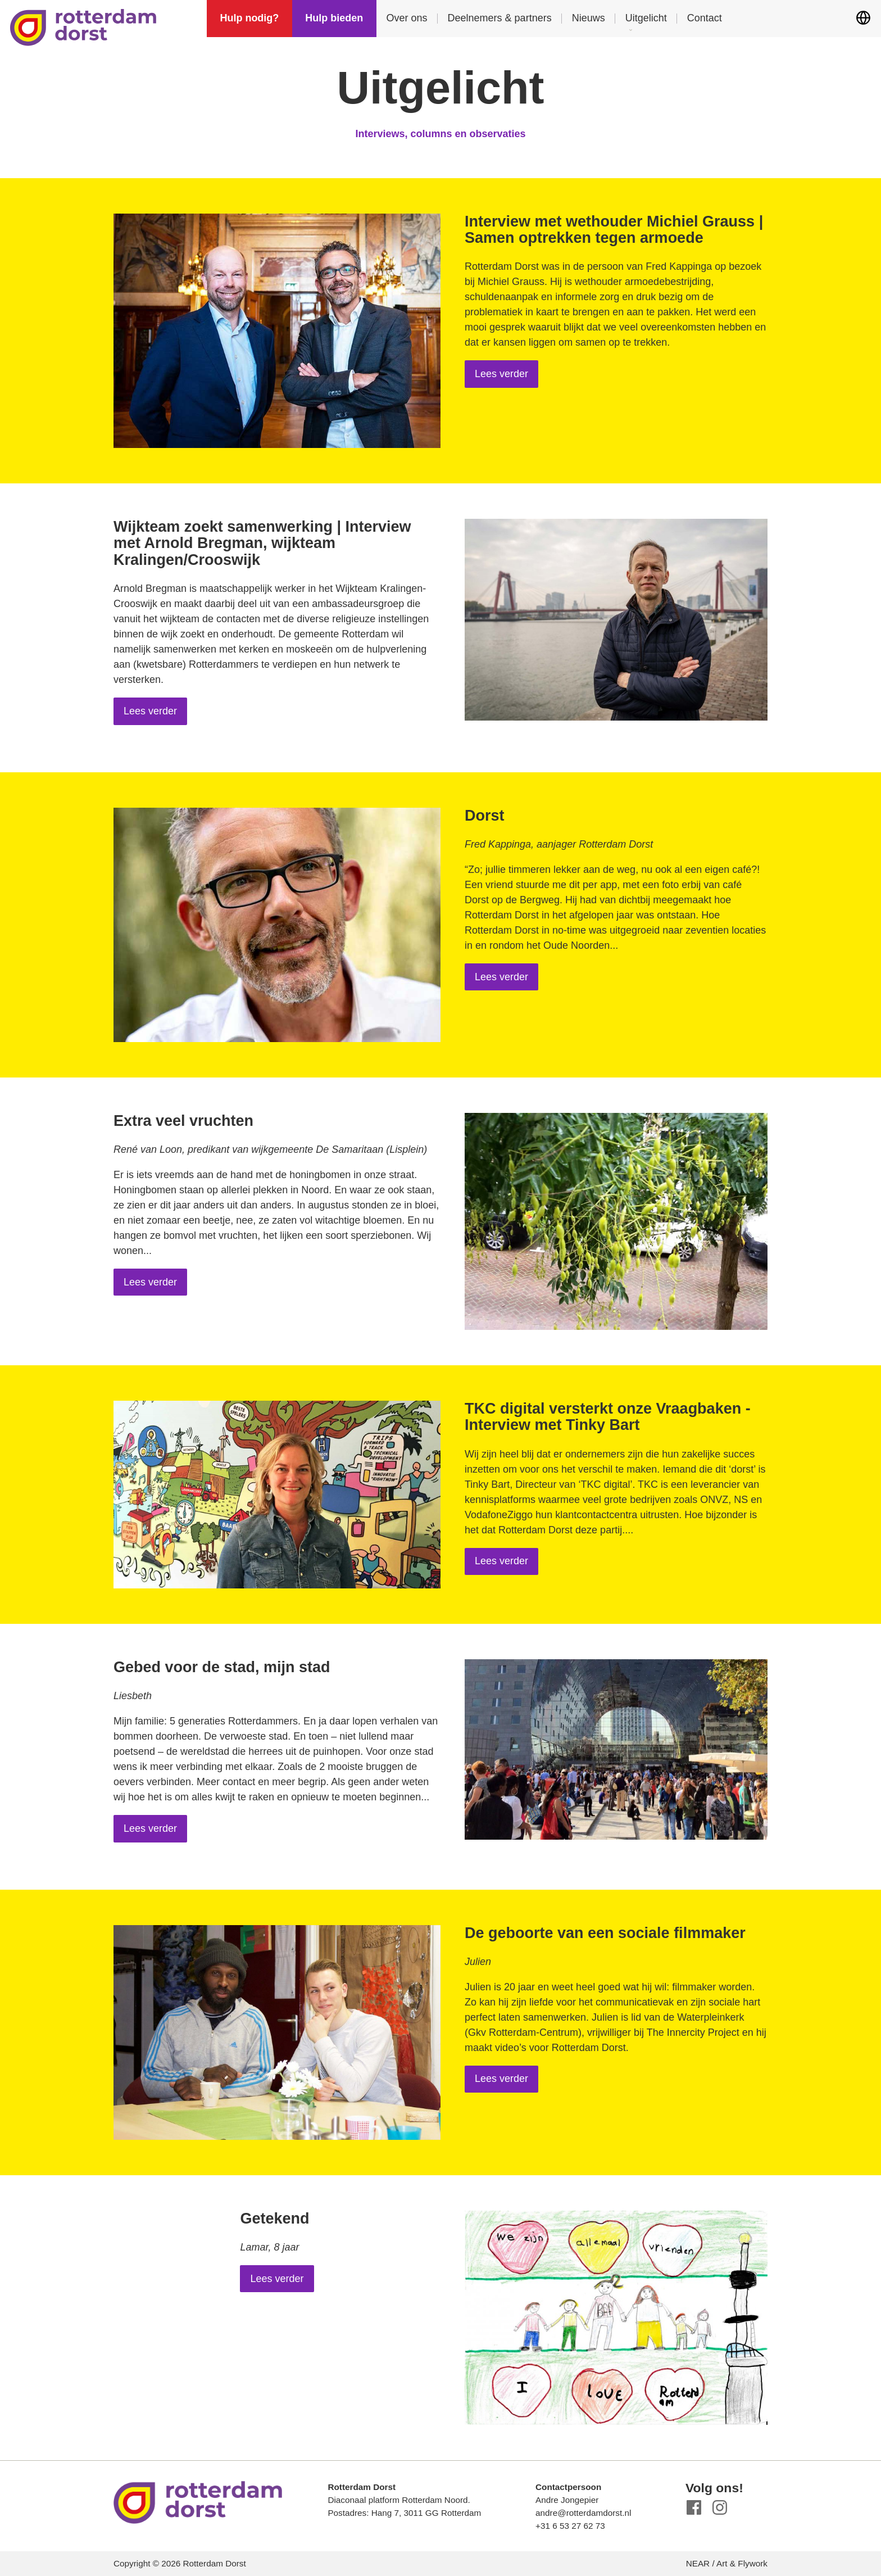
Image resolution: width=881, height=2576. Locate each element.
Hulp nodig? (249, 18)
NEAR (698, 2563)
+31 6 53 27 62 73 (570, 2525)
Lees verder (501, 373)
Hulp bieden (334, 18)
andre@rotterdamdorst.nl (583, 2513)
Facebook (694, 2507)
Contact (704, 18)
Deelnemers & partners (500, 18)
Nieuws (588, 18)
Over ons (407, 18)
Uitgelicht (646, 18)
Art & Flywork (742, 2563)
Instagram (720, 2507)
